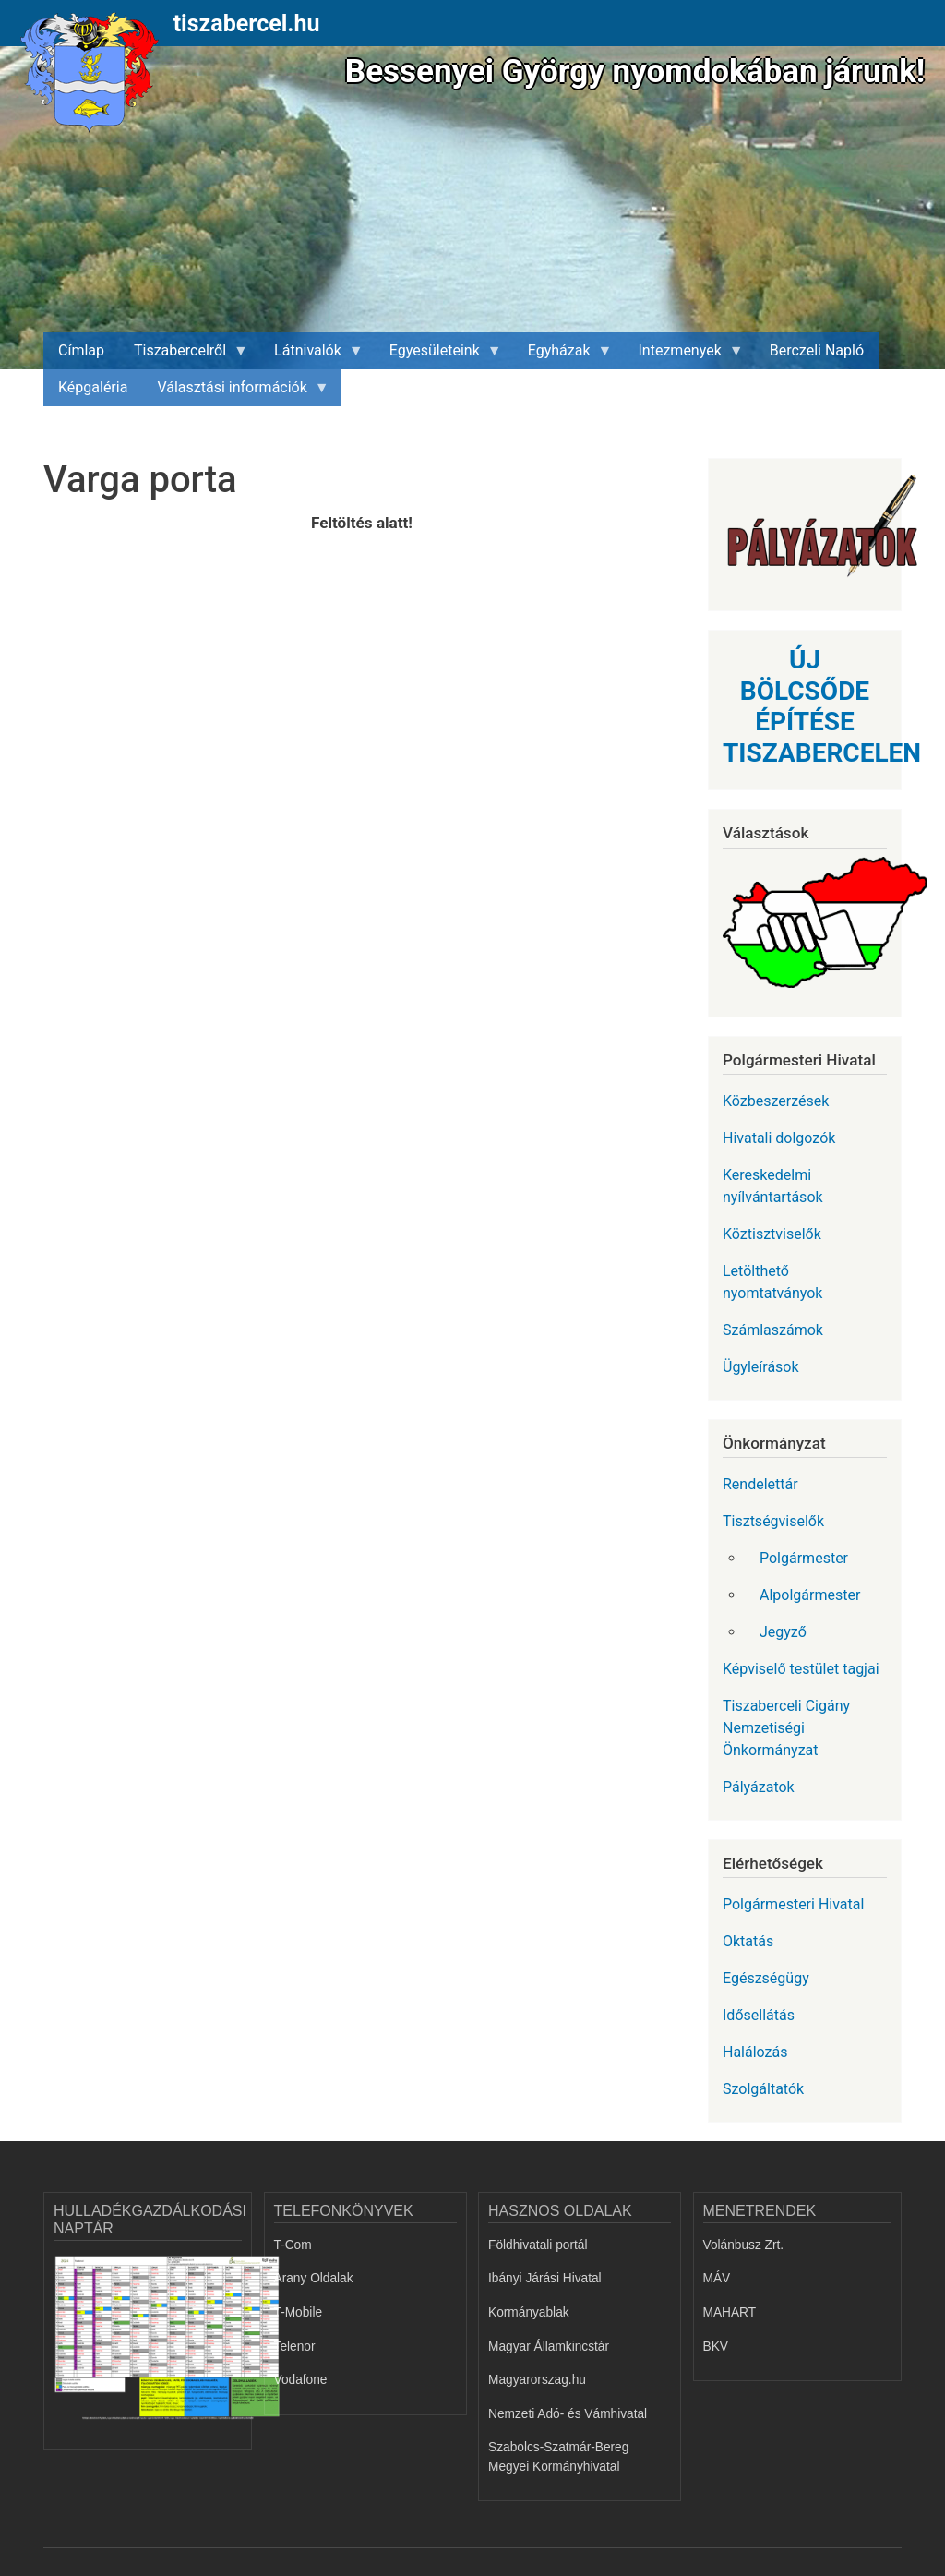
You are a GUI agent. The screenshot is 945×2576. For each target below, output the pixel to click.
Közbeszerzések (776, 1101)
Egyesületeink (438, 355)
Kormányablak (528, 2312)
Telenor (295, 2346)
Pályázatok (759, 1787)
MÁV (717, 2278)
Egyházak (563, 355)
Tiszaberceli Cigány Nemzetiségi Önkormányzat (786, 1728)
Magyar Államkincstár (548, 2346)
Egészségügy (766, 1978)
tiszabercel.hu (246, 23)
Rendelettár (760, 1484)
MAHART (730, 2312)
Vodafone (301, 2380)
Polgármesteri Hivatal (793, 1904)
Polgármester (804, 1558)
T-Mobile (298, 2312)
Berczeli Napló (817, 350)
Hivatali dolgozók (779, 1138)
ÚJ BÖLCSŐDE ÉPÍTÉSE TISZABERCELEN (822, 706)
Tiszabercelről (183, 355)
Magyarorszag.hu (537, 2380)
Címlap (81, 350)
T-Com (293, 2245)
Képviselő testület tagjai (801, 1669)
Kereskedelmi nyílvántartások (773, 1186)
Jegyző (783, 1632)
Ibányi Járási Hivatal (545, 2278)
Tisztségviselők (773, 1521)
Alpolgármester (810, 1595)
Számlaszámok (773, 1330)
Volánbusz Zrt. (743, 2245)
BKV (715, 2346)
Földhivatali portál (537, 2245)
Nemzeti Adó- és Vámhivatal (567, 2414)
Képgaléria (92, 387)
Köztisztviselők (772, 1234)
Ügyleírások (761, 1367)
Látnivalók (311, 355)
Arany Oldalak (313, 2278)
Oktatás (748, 1941)
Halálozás (755, 2052)
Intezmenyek (684, 355)
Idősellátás (759, 2015)
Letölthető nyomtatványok (772, 1282)
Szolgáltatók (763, 2089)
